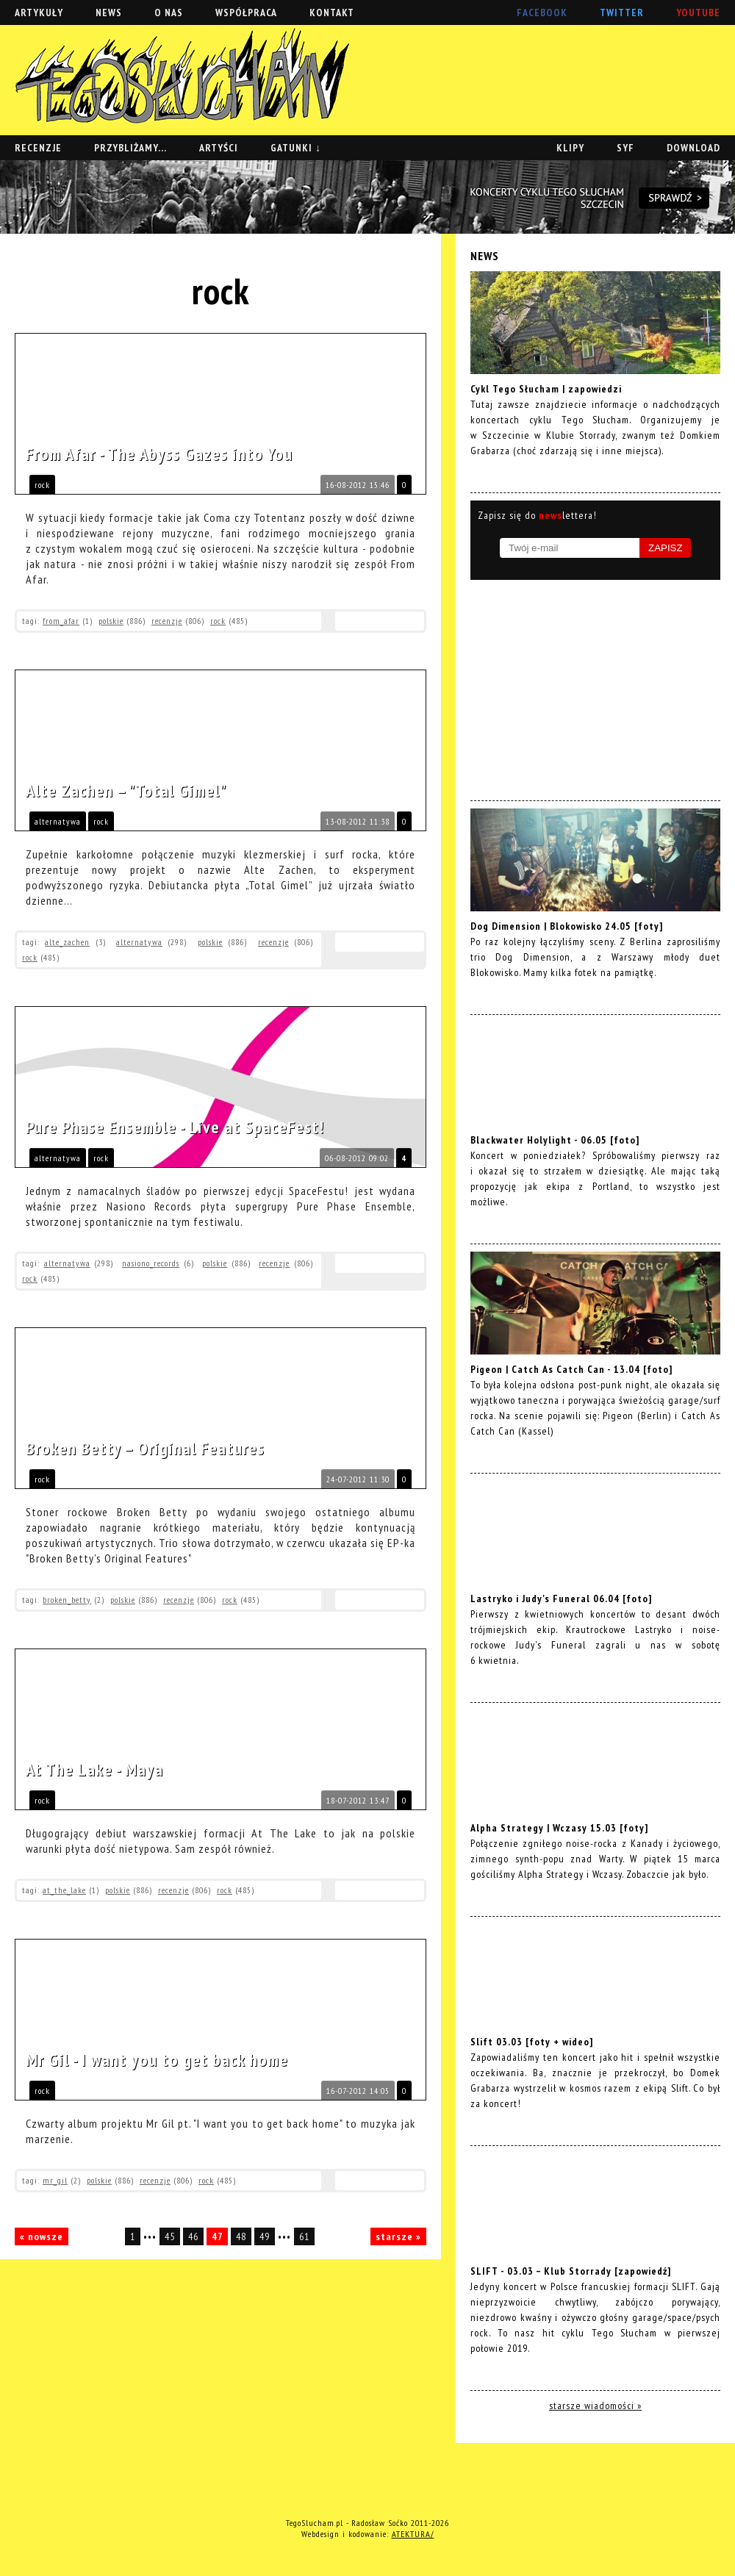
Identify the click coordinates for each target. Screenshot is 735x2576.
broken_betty (67, 1599)
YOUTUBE (698, 12)
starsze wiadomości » (595, 2405)
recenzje (166, 620)
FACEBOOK (542, 12)
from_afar (61, 620)
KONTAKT (331, 12)
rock (42, 484)
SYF (625, 147)
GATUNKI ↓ (295, 147)
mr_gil (55, 2180)
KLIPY (570, 147)
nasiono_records (150, 1263)
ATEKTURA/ (413, 2533)
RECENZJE (38, 147)
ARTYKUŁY (39, 12)
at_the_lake (64, 1889)
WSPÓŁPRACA (246, 12)
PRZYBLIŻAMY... (130, 147)
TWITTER (622, 12)
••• (151, 2236)
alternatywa (58, 821)
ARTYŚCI (218, 147)
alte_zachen (67, 941)
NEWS (109, 12)
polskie (110, 620)
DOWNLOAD (693, 147)
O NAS (168, 12)
